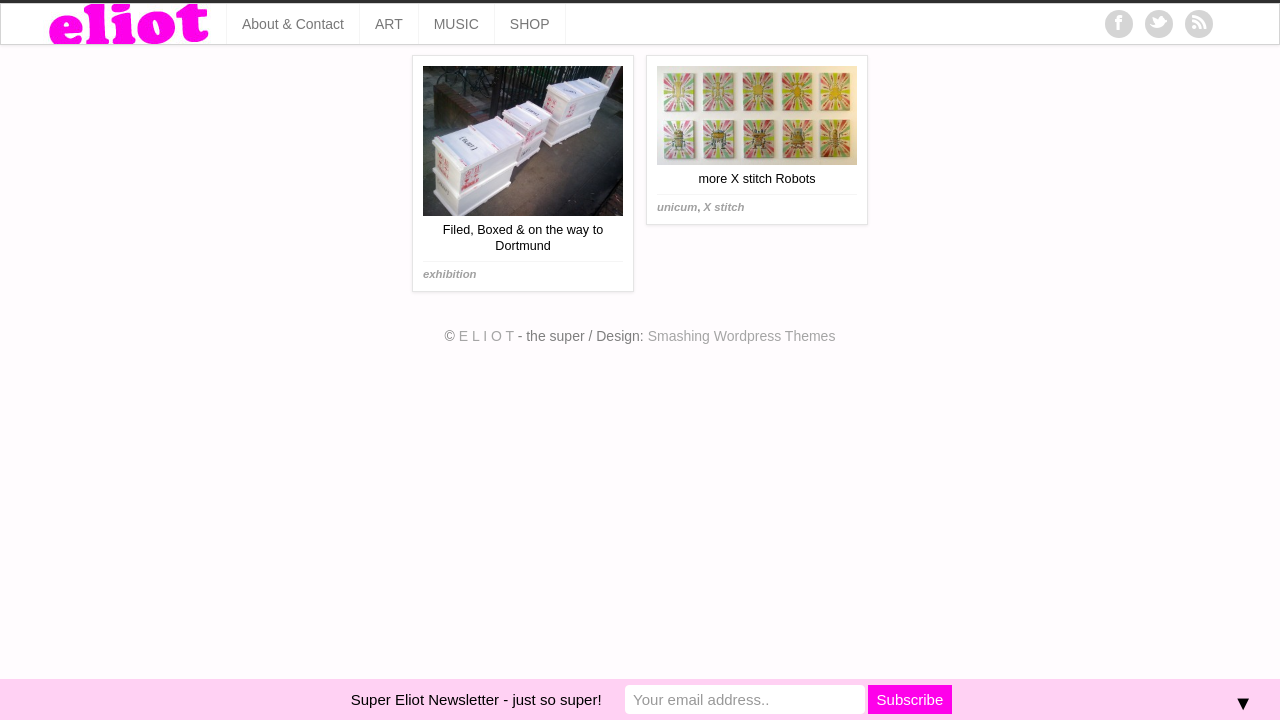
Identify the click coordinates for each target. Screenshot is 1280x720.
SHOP (530, 24)
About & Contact (293, 24)
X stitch (724, 207)
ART (389, 24)
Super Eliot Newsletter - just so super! (476, 699)
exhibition (450, 274)
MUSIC (456, 24)
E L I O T (486, 336)
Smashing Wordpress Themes (742, 336)
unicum (677, 207)
